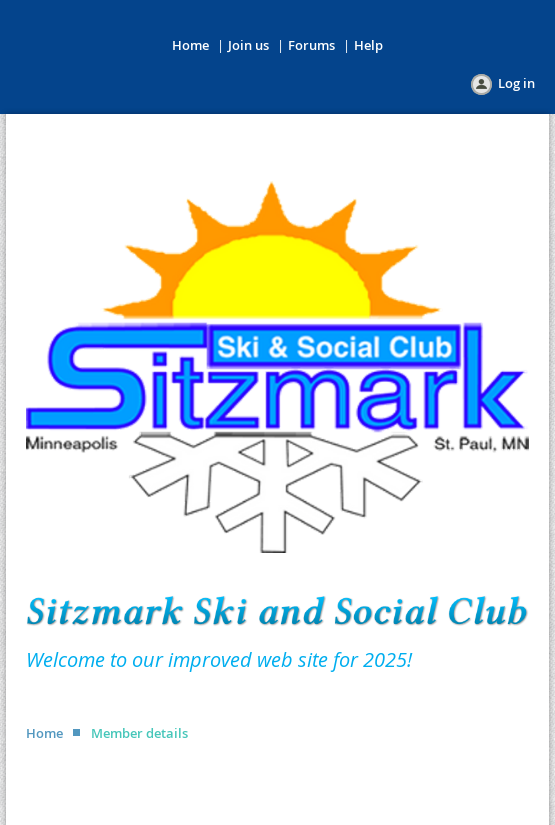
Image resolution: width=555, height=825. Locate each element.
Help (368, 45)
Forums (311, 45)
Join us (248, 45)
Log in (516, 83)
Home (190, 45)
